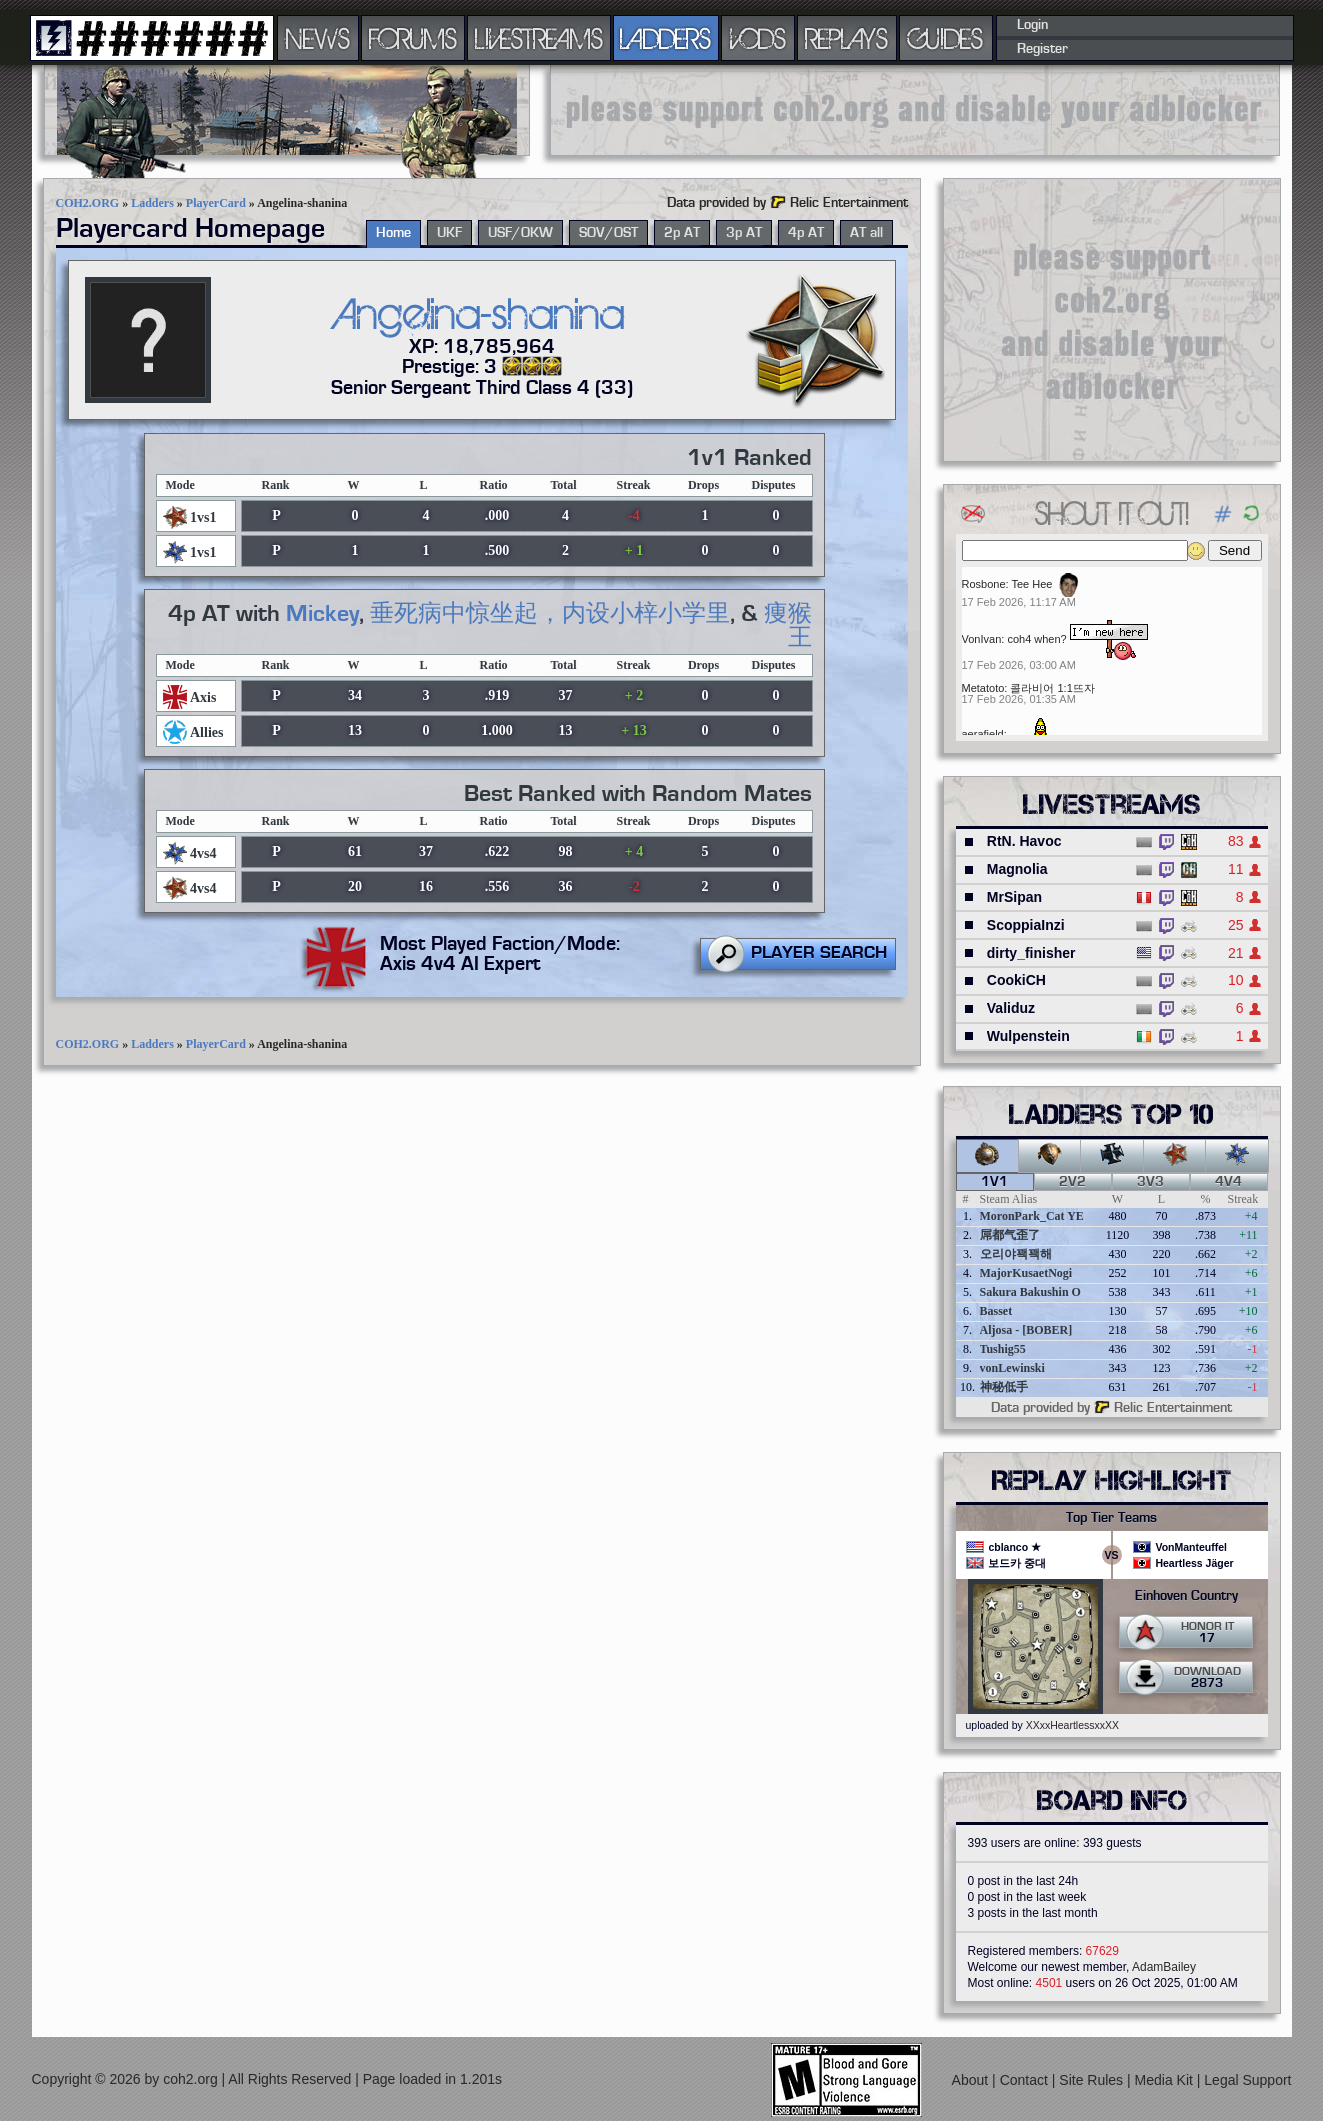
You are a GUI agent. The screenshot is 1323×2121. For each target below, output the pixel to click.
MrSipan (1014, 897)
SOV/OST (608, 233)
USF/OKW (520, 233)
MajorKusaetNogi (1026, 1273)
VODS (758, 38)
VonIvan (982, 639)
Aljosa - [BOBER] (1026, 1330)
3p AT (744, 233)
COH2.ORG (88, 203)
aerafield (983, 734)
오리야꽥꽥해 (1016, 1254)
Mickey (322, 614)
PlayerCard (216, 203)
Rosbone (984, 584)
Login (1032, 25)
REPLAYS (846, 38)
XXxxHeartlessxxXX (1072, 1725)
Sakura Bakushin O (1030, 1292)
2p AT (682, 233)
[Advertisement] (915, 110)
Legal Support (1247, 2080)
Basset (996, 1311)
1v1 (994, 1182)
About (972, 2080)
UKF (449, 233)
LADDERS (665, 38)
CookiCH (1016, 980)
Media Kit (1166, 2080)
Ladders (152, 203)
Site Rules (1093, 2080)
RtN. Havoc (1024, 841)
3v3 (1150, 1182)
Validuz (1011, 1008)
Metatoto (983, 688)
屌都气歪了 (1010, 1235)
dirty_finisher (1031, 953)
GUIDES (946, 38)
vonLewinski (1012, 1368)
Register (1042, 49)
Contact (1026, 2080)
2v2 (1072, 1182)
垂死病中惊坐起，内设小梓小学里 (550, 614)
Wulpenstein (1028, 1036)
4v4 (1228, 1182)
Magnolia (1017, 869)
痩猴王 (788, 626)
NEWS (318, 38)
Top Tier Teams (1111, 1518)
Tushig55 (1003, 1349)
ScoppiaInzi (1026, 925)
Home (393, 233)
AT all (866, 233)
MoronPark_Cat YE (1032, 1216)
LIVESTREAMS (539, 38)
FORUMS (413, 38)
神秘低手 (1004, 1387)
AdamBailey (1164, 1967)
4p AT (806, 233)
